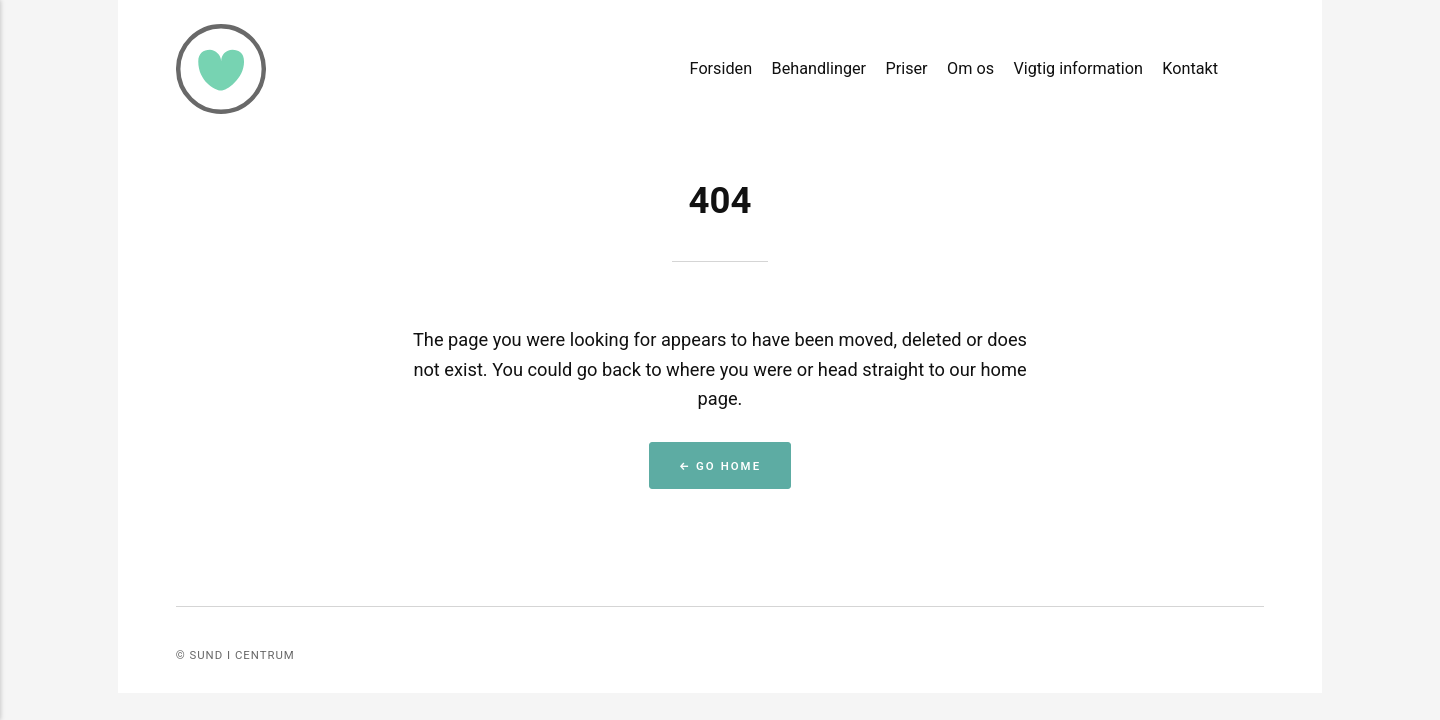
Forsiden (721, 68)
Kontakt (1190, 68)
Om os (970, 68)
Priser (907, 68)
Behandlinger (819, 68)
